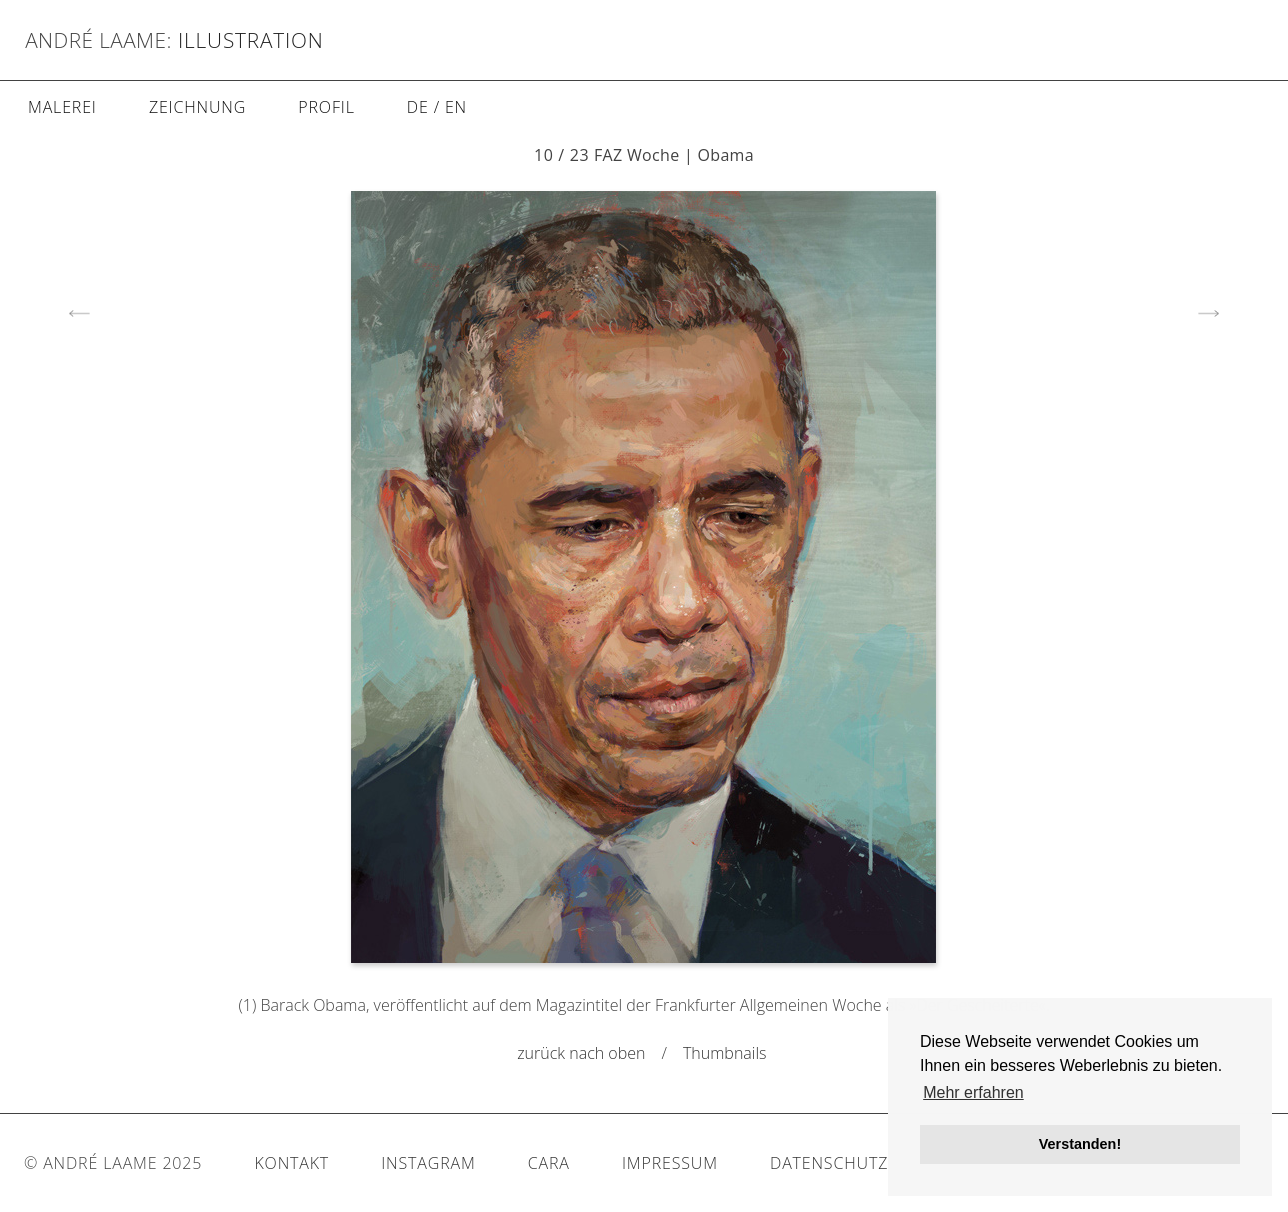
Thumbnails (727, 1053)
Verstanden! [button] (1080, 1144)
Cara (549, 1163)
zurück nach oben (581, 1053)
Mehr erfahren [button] (973, 1092)
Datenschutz (829, 1163)
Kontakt (291, 1163)
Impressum (670, 1163)
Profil (326, 107)
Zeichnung (197, 107)
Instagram (428, 1163)
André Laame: (98, 40)
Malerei (62, 107)
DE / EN (437, 107)
